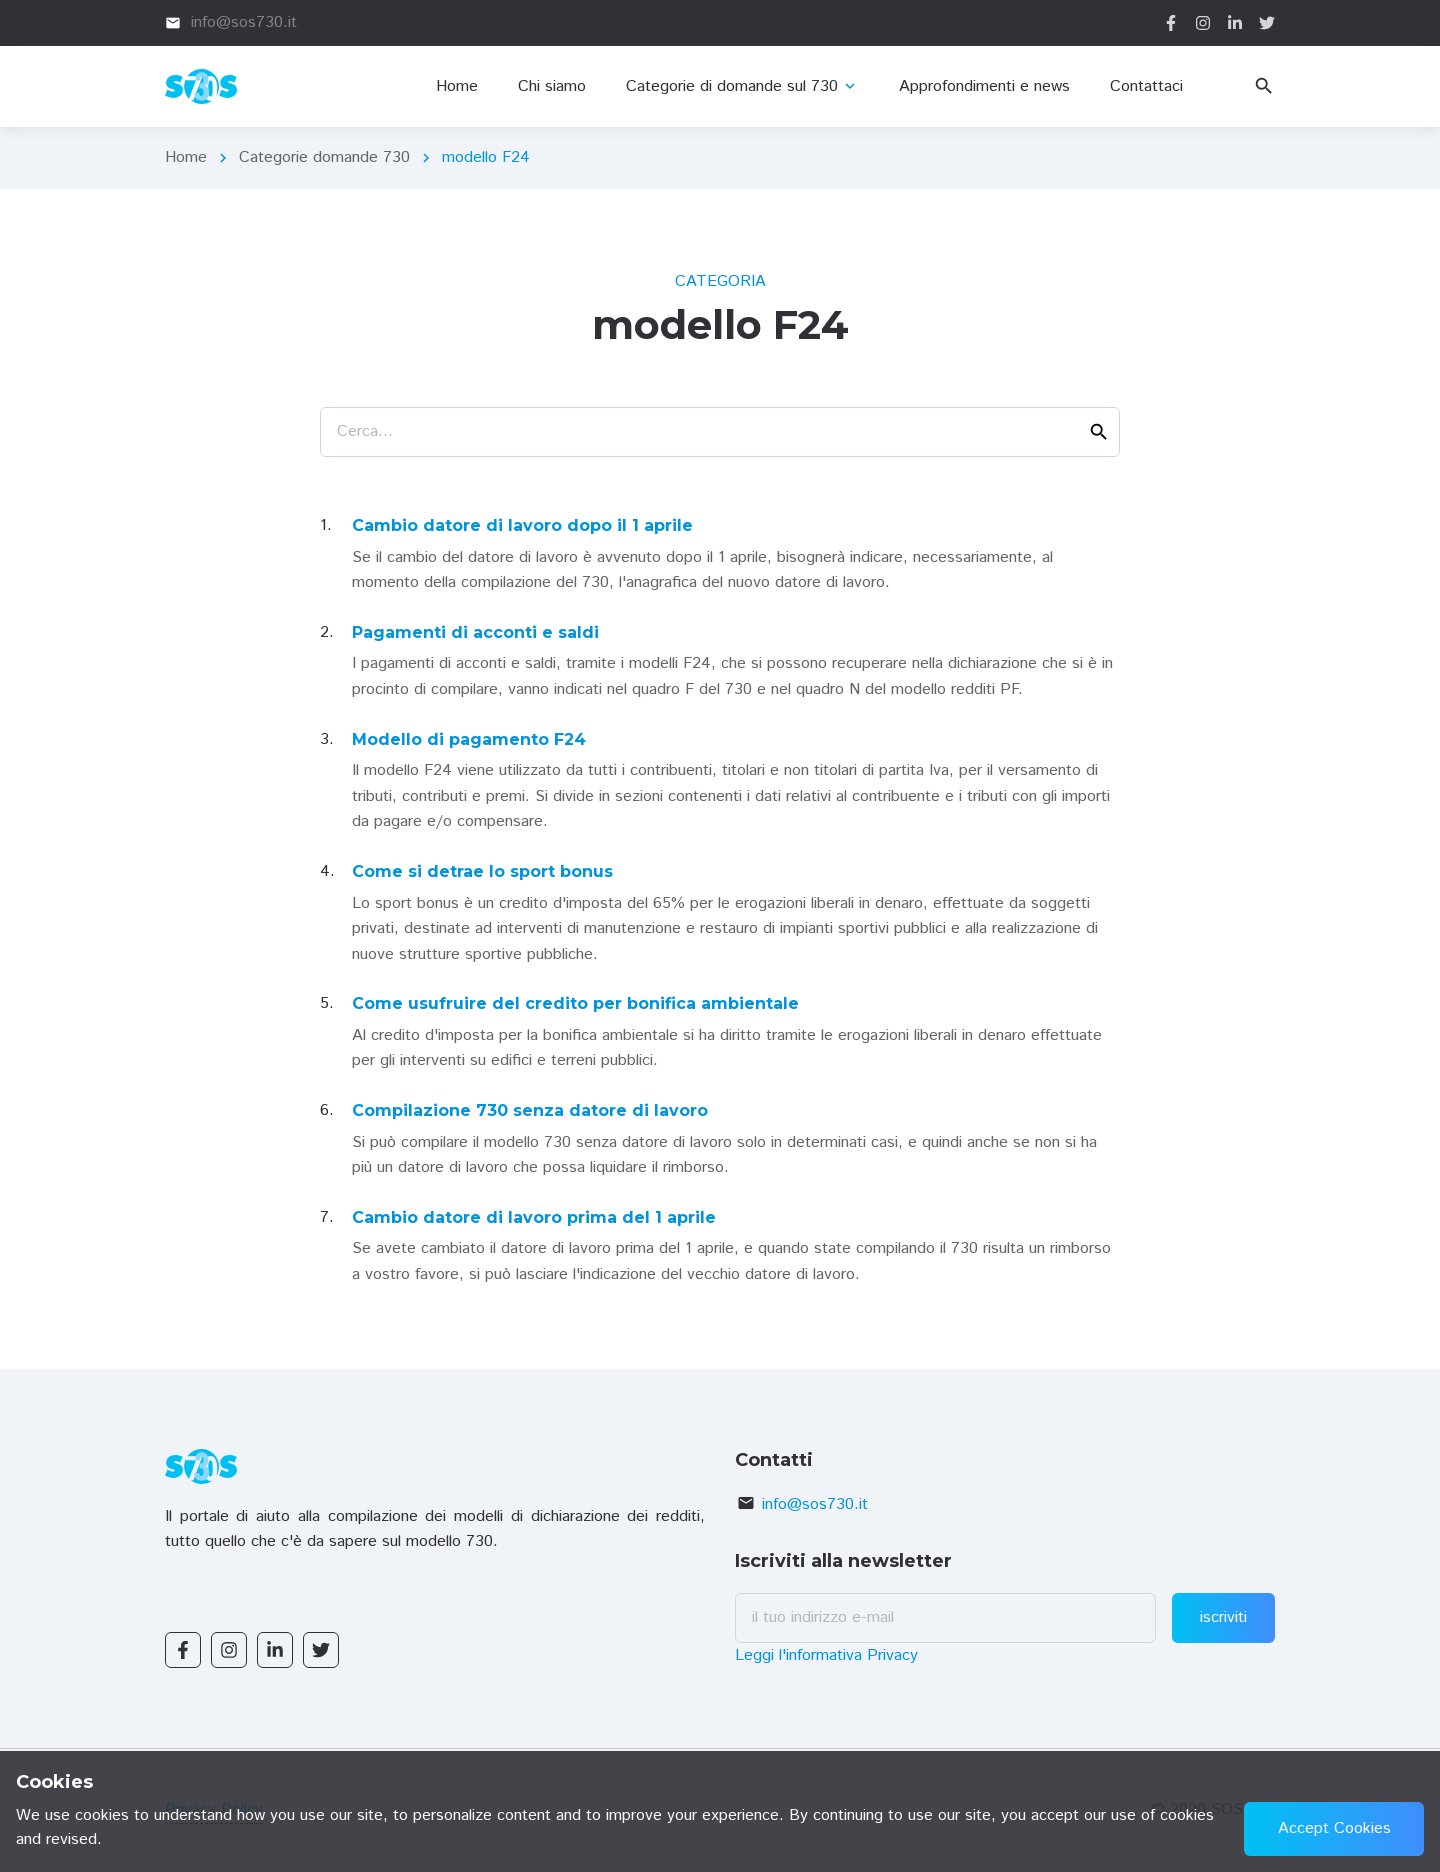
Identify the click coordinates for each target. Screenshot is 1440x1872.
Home (186, 157)
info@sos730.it (815, 1504)
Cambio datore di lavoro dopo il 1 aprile (522, 525)
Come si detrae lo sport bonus (482, 871)
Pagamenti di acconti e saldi (475, 632)
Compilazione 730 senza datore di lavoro (530, 1110)
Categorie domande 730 (324, 157)
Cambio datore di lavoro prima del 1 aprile (534, 1217)
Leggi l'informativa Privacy (826, 1655)
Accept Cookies (1334, 1828)
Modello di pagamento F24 (469, 739)
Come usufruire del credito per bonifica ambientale (575, 1003)
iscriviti (1223, 1617)
